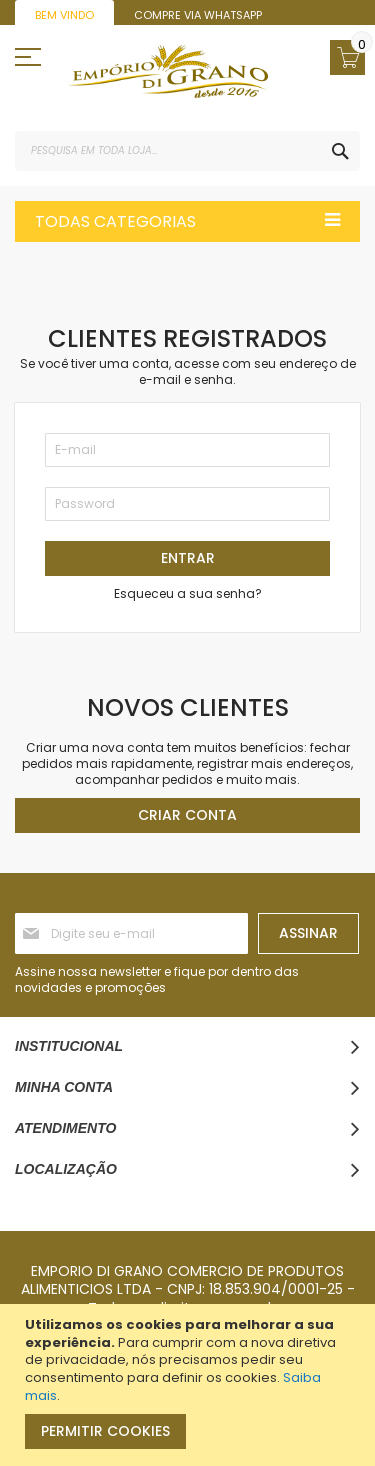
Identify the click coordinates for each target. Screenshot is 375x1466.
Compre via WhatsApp (198, 15)
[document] (190, 1385)
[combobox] (187, 151)
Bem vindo (64, 15)
